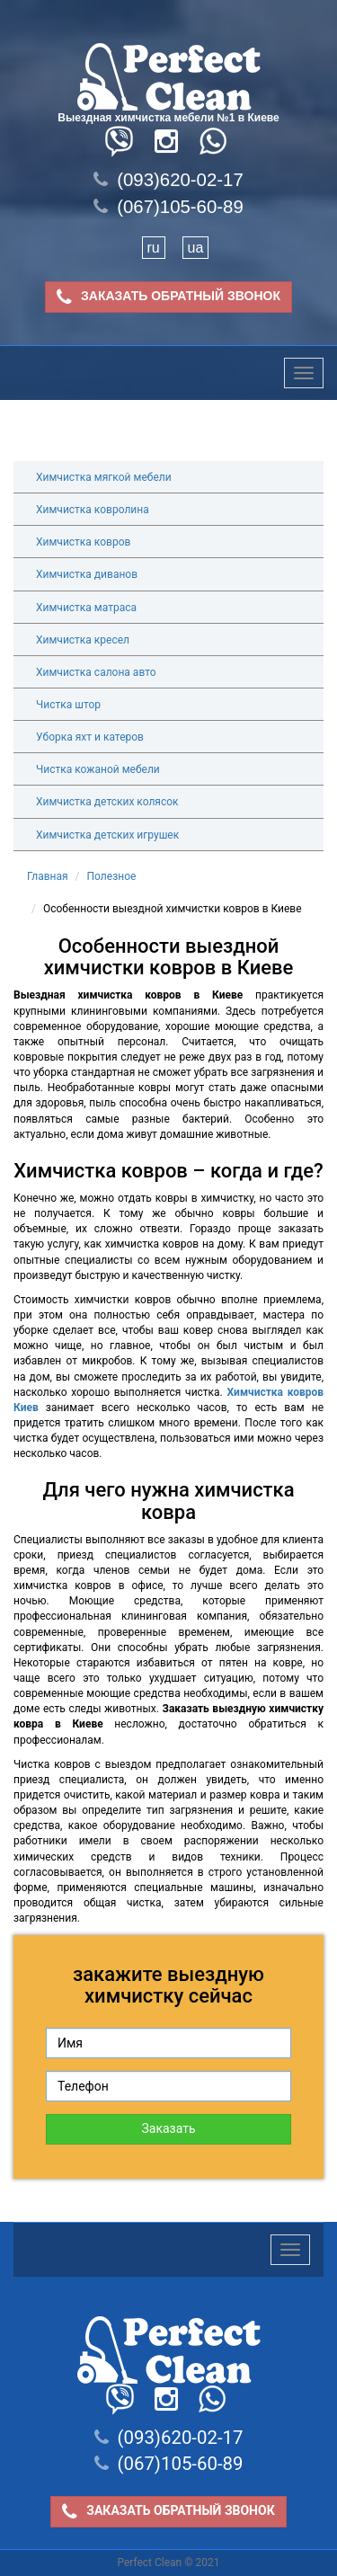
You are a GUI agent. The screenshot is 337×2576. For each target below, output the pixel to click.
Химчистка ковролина (92, 509)
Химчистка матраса (86, 607)
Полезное (112, 876)
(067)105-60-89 (168, 207)
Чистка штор (68, 704)
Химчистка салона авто (96, 672)
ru (153, 247)
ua (196, 247)
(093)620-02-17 (168, 180)
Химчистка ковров (83, 542)
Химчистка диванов (86, 574)
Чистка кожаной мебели (98, 769)
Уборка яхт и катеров (90, 737)
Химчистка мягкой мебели (104, 477)
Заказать (168, 2128)
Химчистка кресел (82, 640)
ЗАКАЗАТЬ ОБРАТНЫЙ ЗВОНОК (168, 297)
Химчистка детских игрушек (107, 835)
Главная (47, 876)
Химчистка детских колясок (107, 801)
